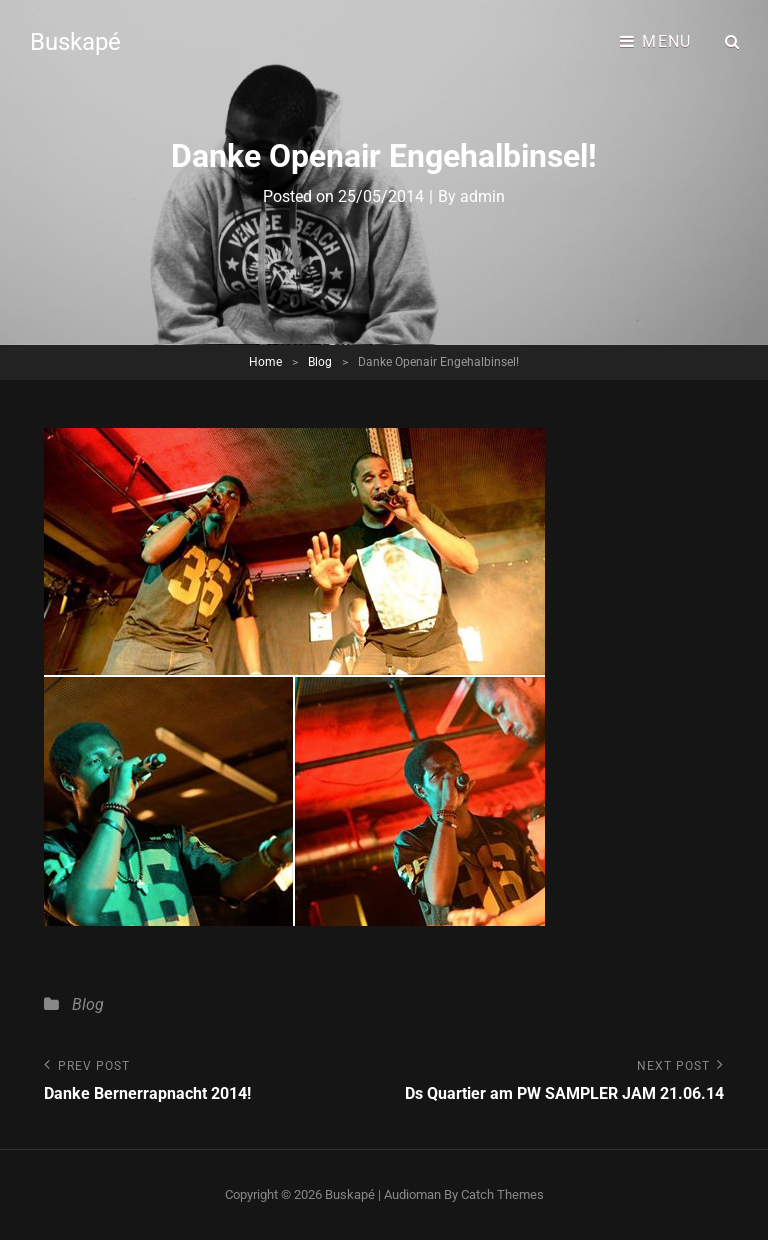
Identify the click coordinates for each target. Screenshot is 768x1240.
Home (265, 362)
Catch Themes (502, 1194)
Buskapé (75, 42)
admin (482, 196)
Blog (320, 362)
